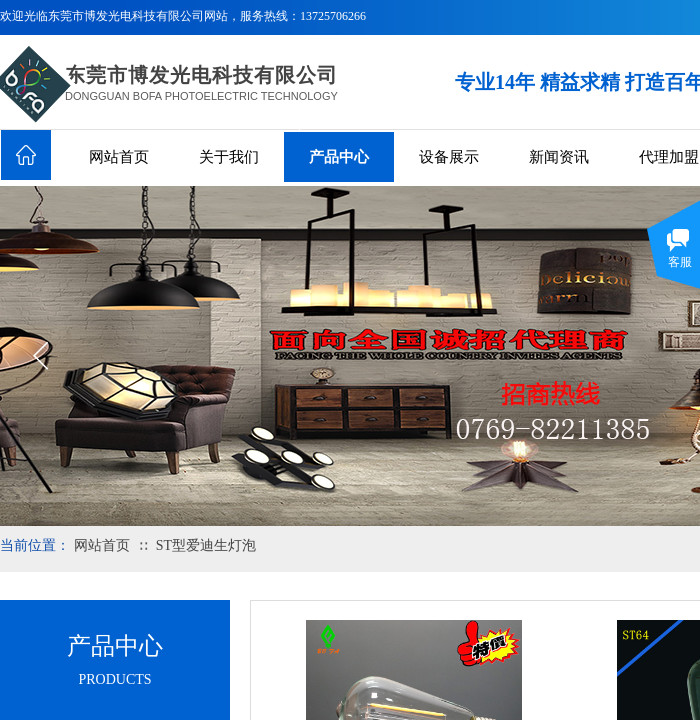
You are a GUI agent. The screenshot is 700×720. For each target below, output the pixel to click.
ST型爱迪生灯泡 (206, 545)
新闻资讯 (559, 157)
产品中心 (339, 157)
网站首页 (119, 157)
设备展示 (449, 157)
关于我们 (229, 157)
